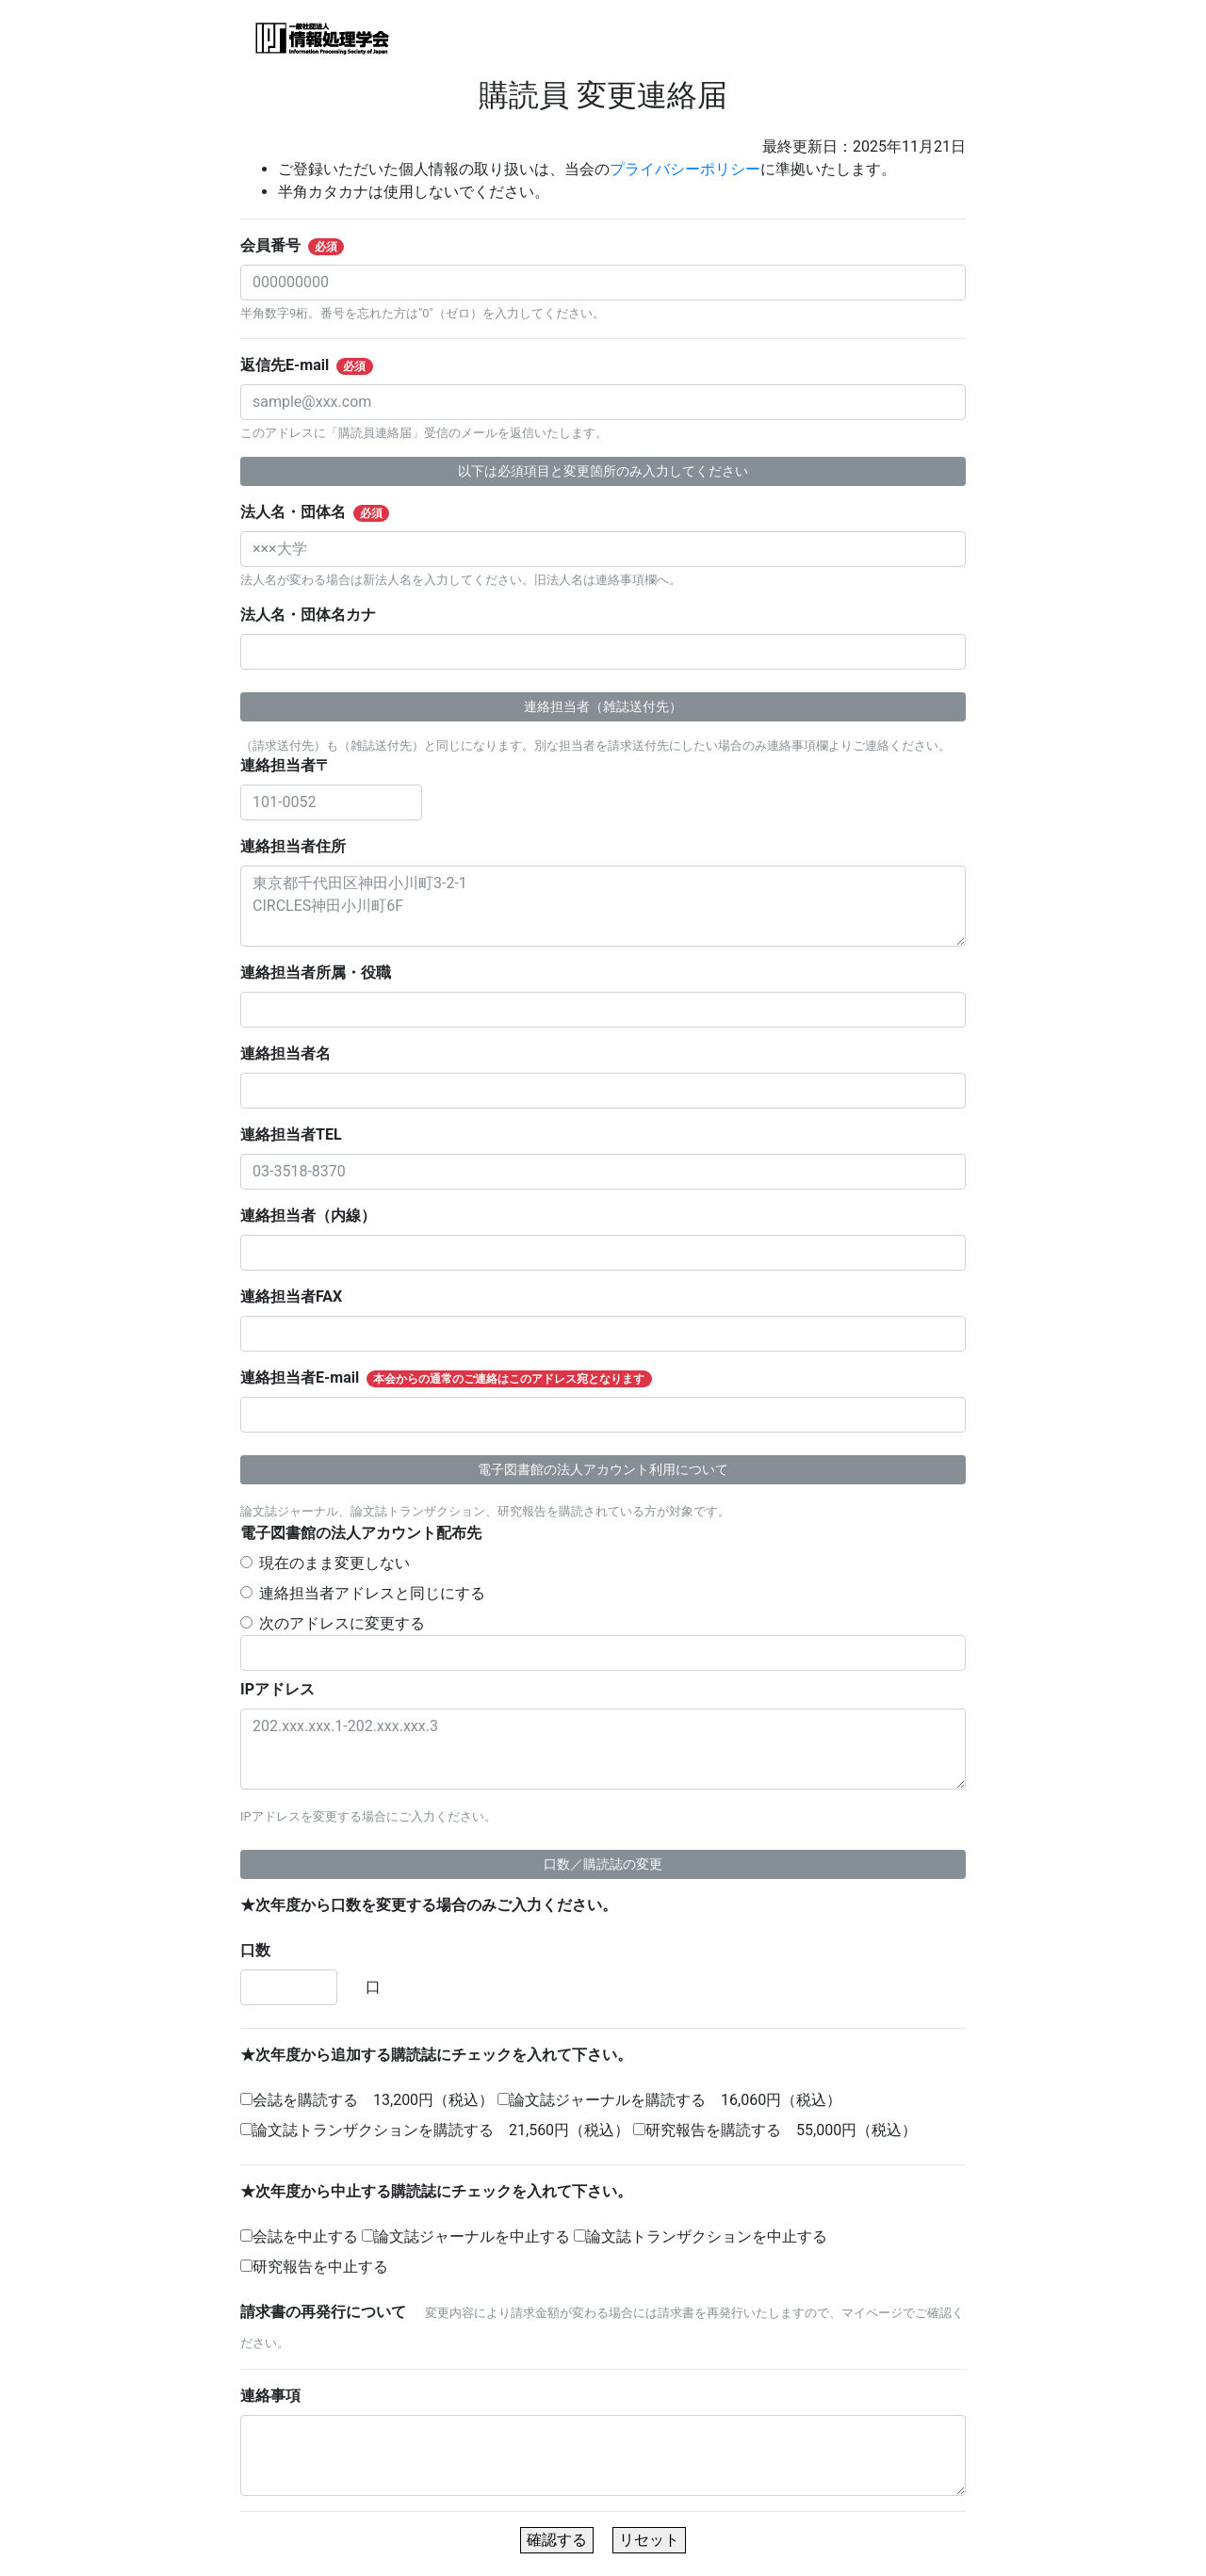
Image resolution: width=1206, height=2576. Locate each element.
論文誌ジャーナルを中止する (466, 2236)
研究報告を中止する (314, 2267)
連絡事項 (278, 2396)
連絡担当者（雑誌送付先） (603, 706)
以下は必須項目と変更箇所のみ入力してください (603, 470)
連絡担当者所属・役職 (323, 972)
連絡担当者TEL (298, 1134)
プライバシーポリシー (685, 169)
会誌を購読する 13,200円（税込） (367, 2100)
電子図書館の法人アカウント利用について (603, 1469)
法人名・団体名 (326, 512)
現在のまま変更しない (334, 1563)
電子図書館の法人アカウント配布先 (368, 1533)
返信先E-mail (318, 365)
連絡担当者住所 (300, 846)
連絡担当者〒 (293, 765)
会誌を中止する (299, 2236)
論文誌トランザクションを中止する (700, 2236)
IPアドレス (285, 1689)
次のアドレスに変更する (342, 1623)
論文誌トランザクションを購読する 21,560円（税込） (434, 2130)
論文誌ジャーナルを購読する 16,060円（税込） (669, 2100)
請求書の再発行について (330, 2312)
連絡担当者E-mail (457, 1378)
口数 (262, 1950)
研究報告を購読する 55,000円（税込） (775, 2130)
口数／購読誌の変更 (603, 1863)
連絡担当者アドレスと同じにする (372, 1593)
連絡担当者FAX (299, 1296)
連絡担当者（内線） (315, 1215)
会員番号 (303, 245)
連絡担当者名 (293, 1053)
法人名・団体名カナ (315, 615)
